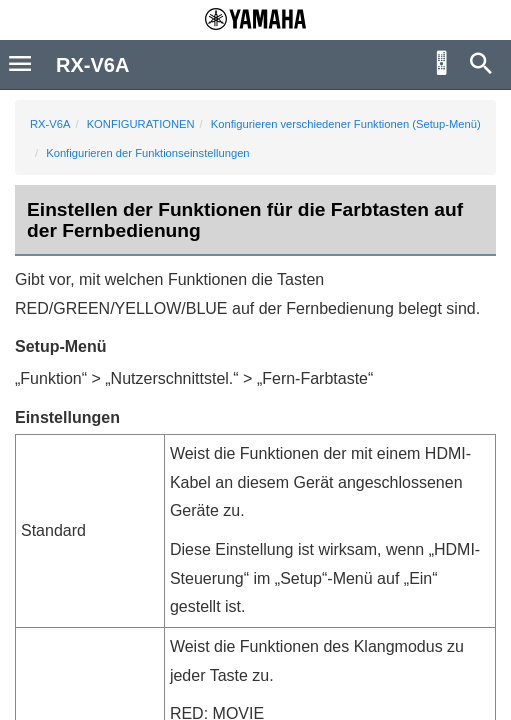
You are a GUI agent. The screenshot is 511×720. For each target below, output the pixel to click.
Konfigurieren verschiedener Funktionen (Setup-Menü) (346, 124)
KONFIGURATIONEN (141, 124)
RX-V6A (50, 124)
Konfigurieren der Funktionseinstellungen (147, 153)
